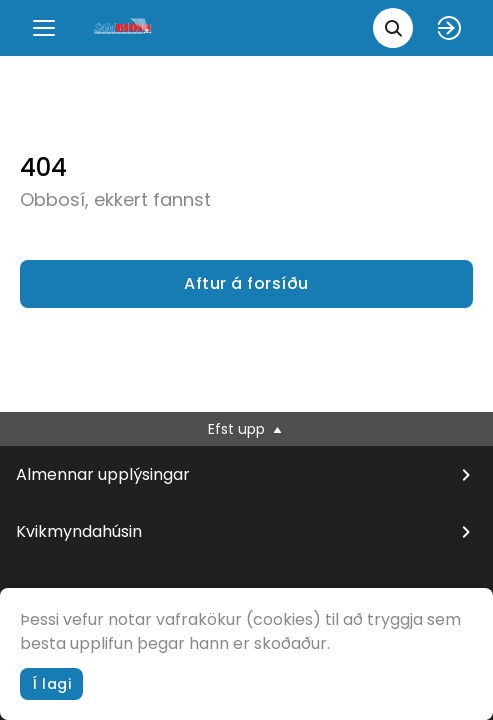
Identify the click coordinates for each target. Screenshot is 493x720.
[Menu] (44, 28)
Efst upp (246, 429)
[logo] (124, 27)
